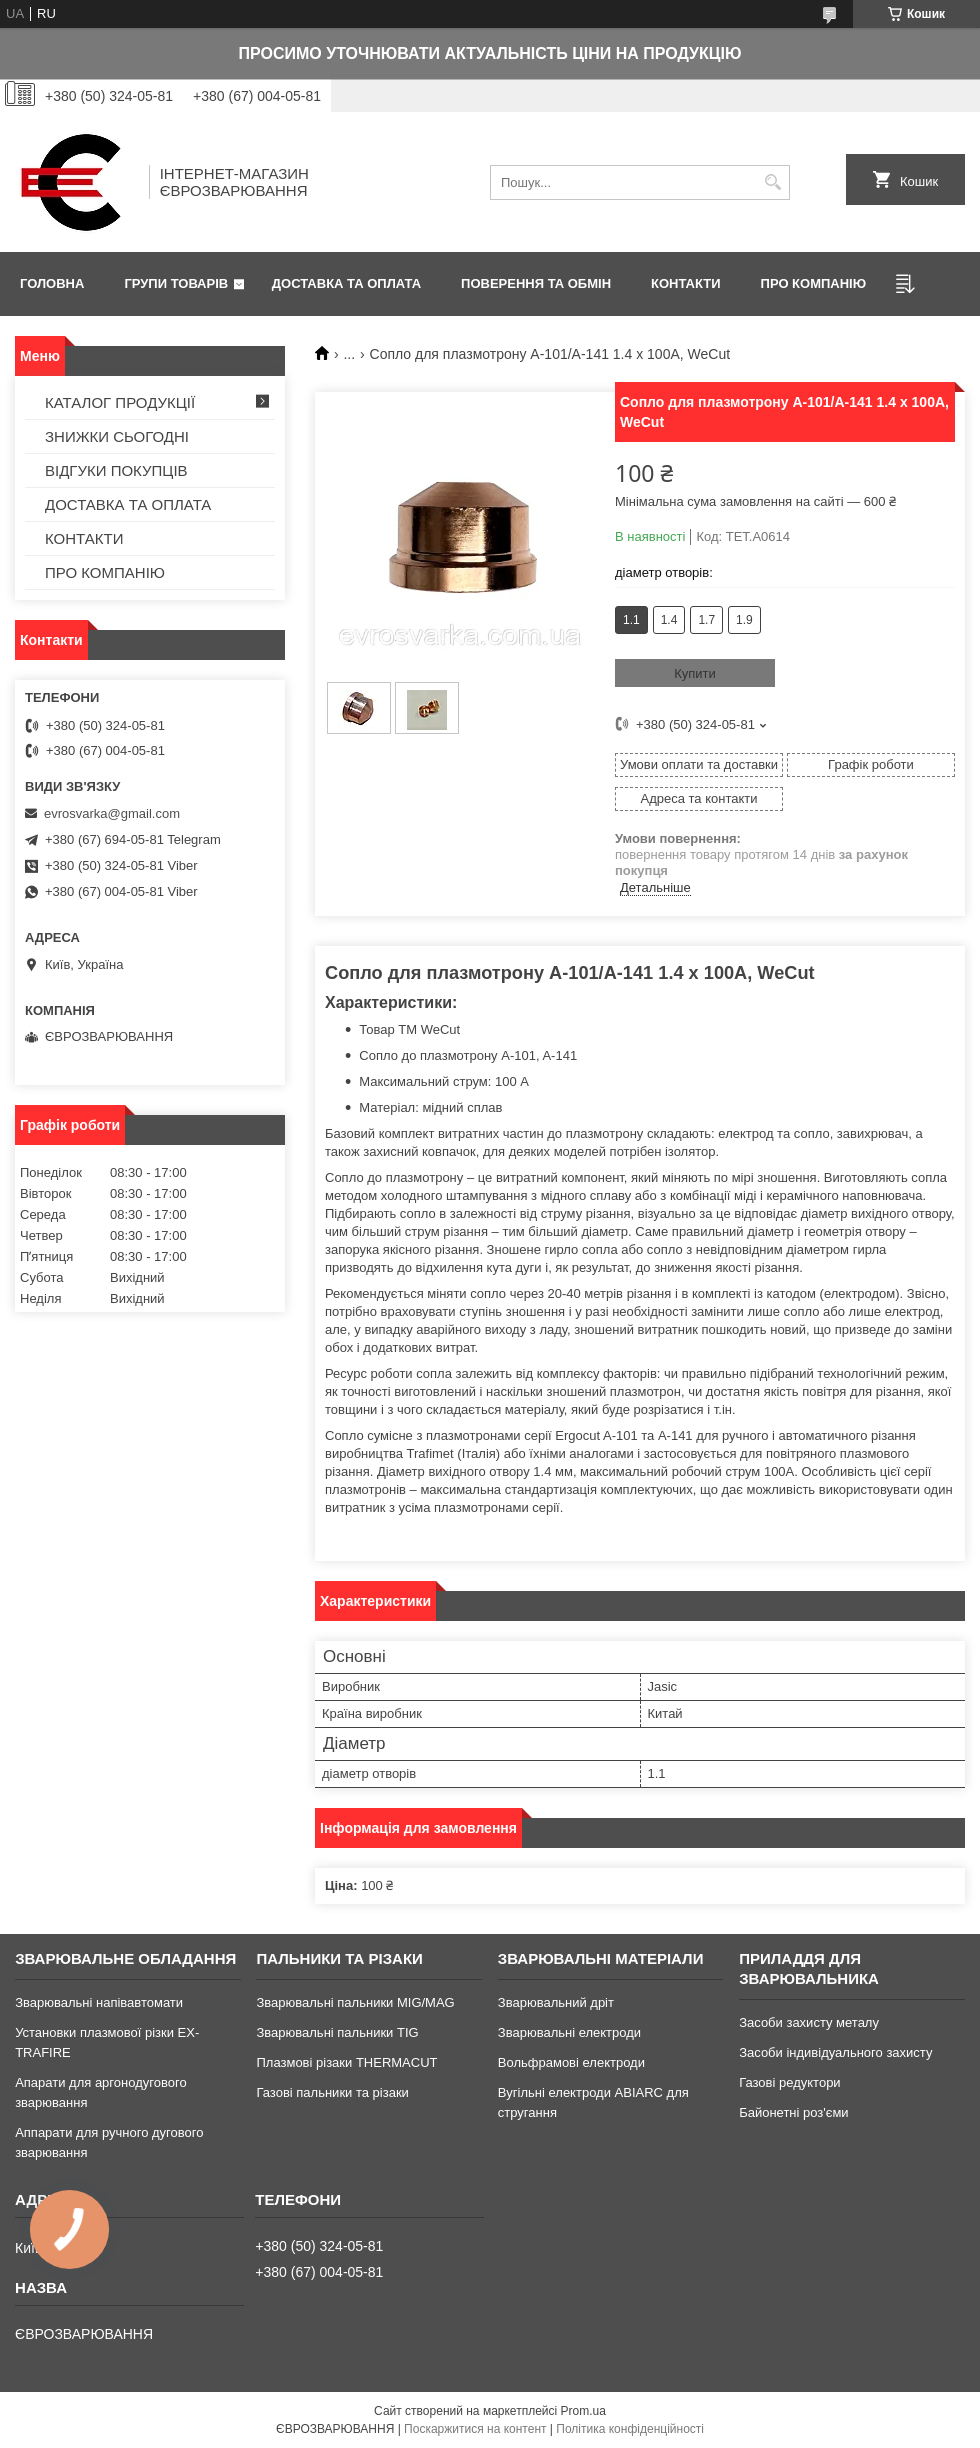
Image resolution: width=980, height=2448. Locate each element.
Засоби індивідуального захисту (835, 2052)
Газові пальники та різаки (332, 2092)
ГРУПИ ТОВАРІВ (176, 283)
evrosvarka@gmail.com (112, 813)
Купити (695, 673)
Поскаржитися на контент (475, 2429)
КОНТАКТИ (686, 283)
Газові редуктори (789, 2082)
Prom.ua (583, 2411)
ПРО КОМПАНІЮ (814, 283)
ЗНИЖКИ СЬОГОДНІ (117, 436)
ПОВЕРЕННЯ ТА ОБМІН (536, 283)
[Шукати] (772, 182)
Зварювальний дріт (556, 2002)
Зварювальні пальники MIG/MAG (355, 2002)
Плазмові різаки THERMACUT (346, 2062)
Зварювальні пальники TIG (337, 2032)
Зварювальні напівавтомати (99, 2002)
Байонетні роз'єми (793, 2112)
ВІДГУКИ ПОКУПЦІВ (116, 470)
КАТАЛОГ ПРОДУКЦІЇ (120, 402)
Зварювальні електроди (569, 2032)
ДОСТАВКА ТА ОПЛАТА (346, 283)
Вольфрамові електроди (571, 2062)
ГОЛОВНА (52, 283)
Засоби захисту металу (809, 2022)
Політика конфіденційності (630, 2429)
